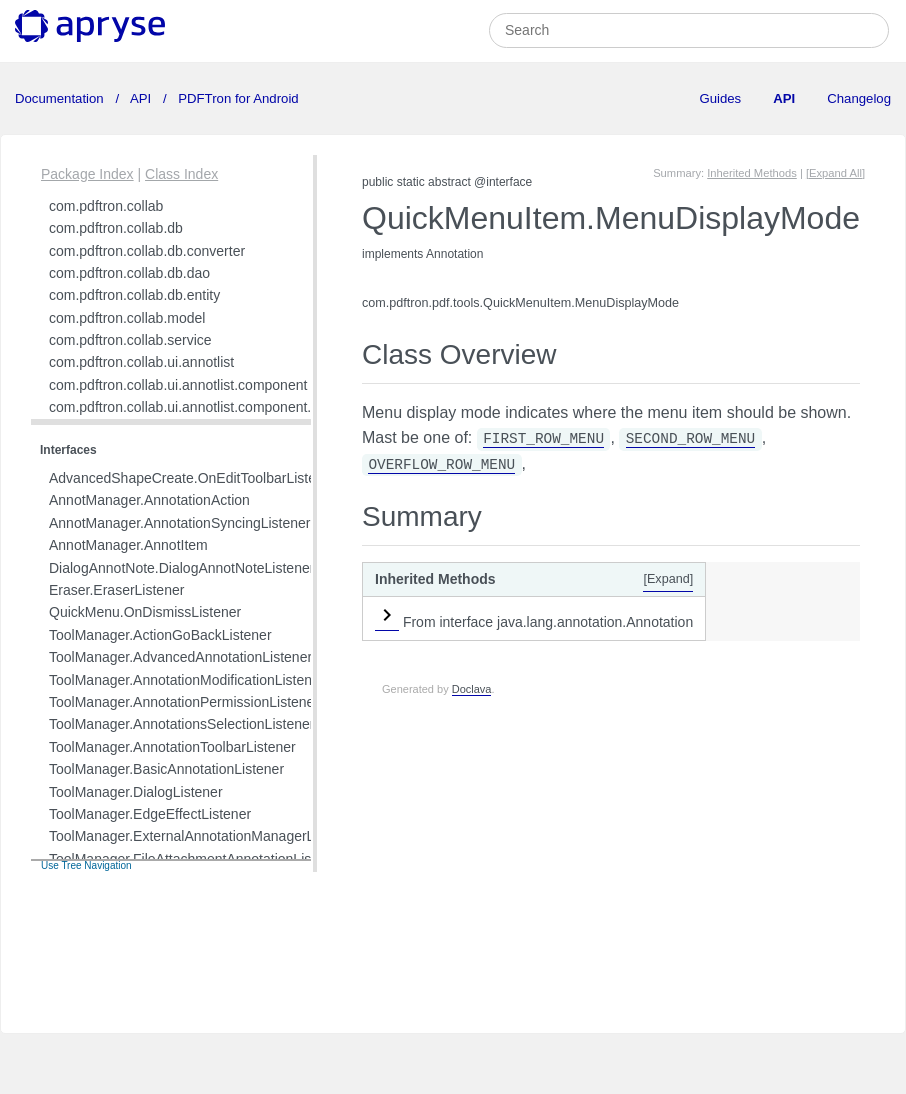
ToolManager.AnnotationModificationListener (187, 680)
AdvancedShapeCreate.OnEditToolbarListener (192, 478)
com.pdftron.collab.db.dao (129, 273)
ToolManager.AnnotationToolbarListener (172, 747)
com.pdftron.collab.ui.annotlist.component (178, 385)
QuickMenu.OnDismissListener (145, 612)
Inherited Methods (752, 173)
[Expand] (668, 579)
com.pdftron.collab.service (130, 340)
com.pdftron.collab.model (127, 318)
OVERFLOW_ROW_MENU (441, 465)
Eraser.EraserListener (116, 590)
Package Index (87, 174)
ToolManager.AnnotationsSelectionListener (181, 724)
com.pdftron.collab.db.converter (147, 251)
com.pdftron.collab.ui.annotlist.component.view (194, 407)
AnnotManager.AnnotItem (128, 545)
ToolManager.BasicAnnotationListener (166, 769)
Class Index (181, 174)
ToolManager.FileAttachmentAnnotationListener (196, 859)
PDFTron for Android (237, 98)
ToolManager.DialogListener (136, 792)
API (141, 98)
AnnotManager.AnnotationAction (149, 500)
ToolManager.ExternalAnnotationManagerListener (202, 836)
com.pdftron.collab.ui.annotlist (141, 362)
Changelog (859, 98)
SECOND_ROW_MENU (691, 439)
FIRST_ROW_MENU (543, 439)
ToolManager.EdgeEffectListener (150, 814)
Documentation (61, 98)
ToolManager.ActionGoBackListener (160, 635)
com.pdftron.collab (106, 206)
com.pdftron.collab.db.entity (134, 295)
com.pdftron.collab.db (116, 228)
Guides (720, 98)
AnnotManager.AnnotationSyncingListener (180, 523)
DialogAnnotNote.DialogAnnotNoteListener (181, 568)
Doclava (472, 689)
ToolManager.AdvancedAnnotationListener (180, 657)
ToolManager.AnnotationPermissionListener (184, 702)
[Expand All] (835, 173)
